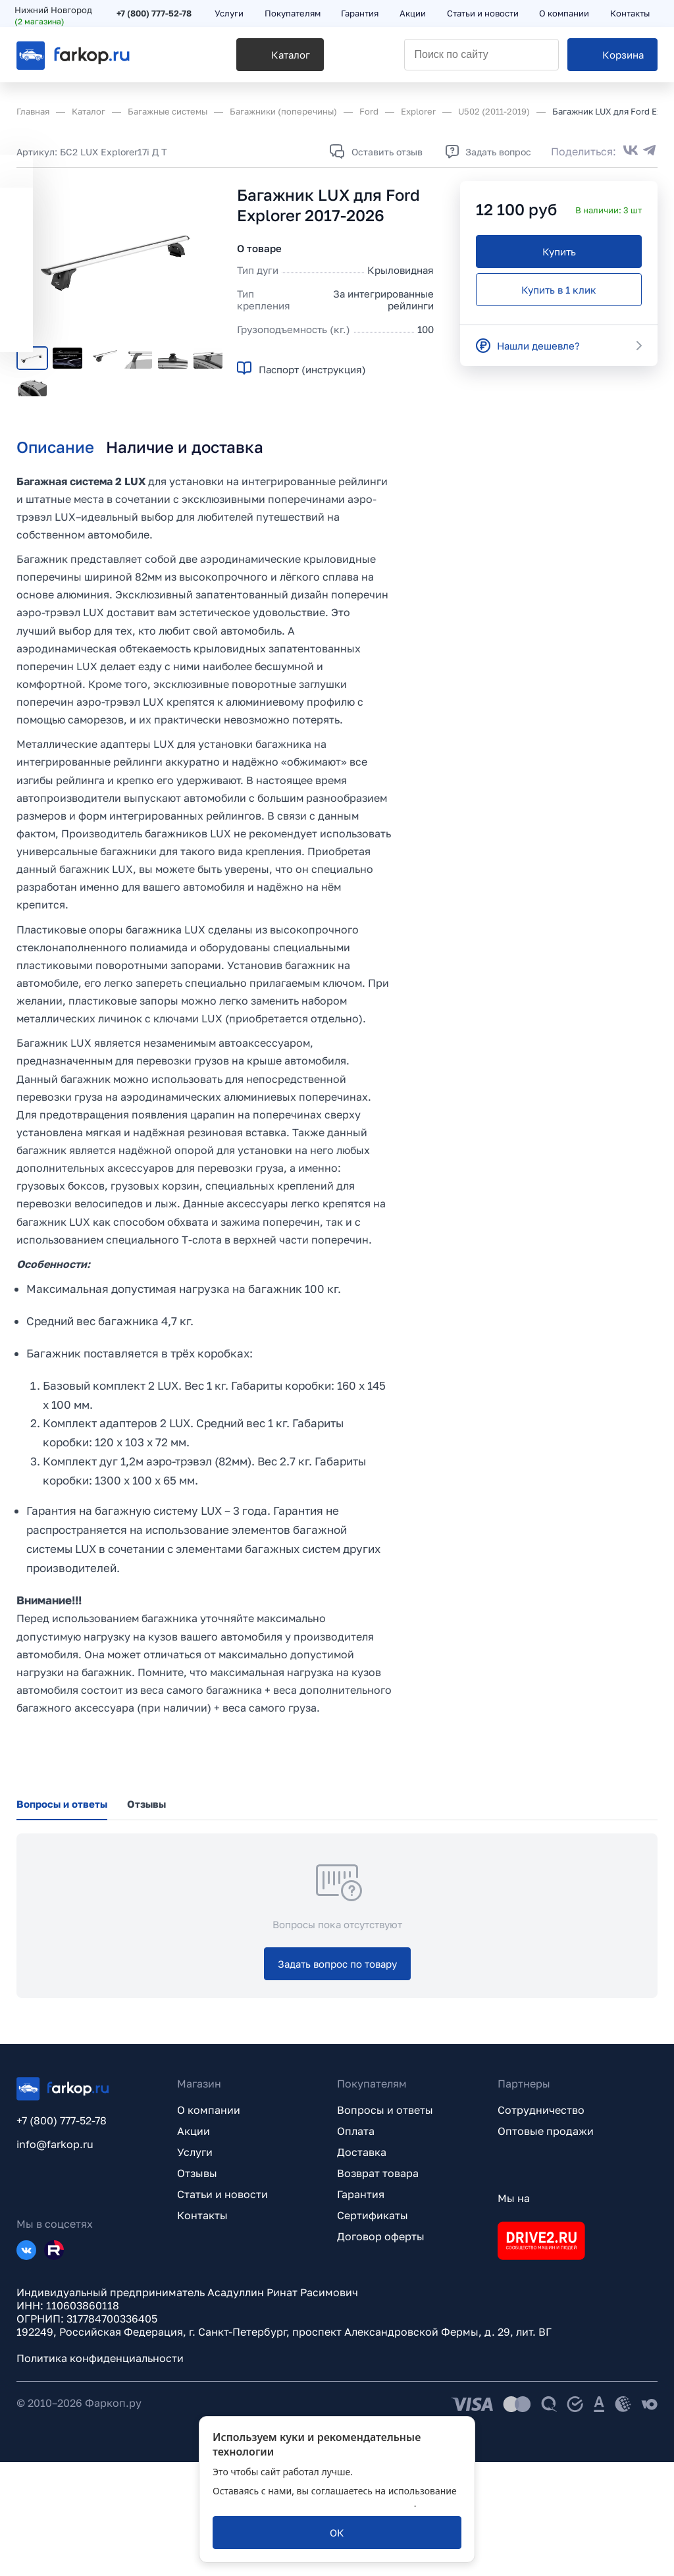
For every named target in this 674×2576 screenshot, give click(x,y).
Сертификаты (372, 2329)
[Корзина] (612, 59)
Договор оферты (381, 2350)
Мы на (514, 2312)
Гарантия (360, 2308)
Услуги (195, 2266)
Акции (193, 2244)
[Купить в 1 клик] (559, 289)
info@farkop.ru (54, 2258)
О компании (208, 2223)
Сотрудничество (541, 2223)
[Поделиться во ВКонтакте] (630, 151)
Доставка (361, 2266)
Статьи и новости (222, 2308)
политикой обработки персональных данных (313, 2503)
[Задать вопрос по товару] (337, 2077)
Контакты (202, 2329)
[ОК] (337, 2532)
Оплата (356, 2244)
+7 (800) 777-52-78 (156, 14)
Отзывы (197, 2287)
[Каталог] (244, 59)
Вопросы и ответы (385, 2223)
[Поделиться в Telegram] (650, 151)
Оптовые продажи (546, 2244)
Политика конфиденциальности (100, 2472)
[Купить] (559, 251)
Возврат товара (378, 2287)
